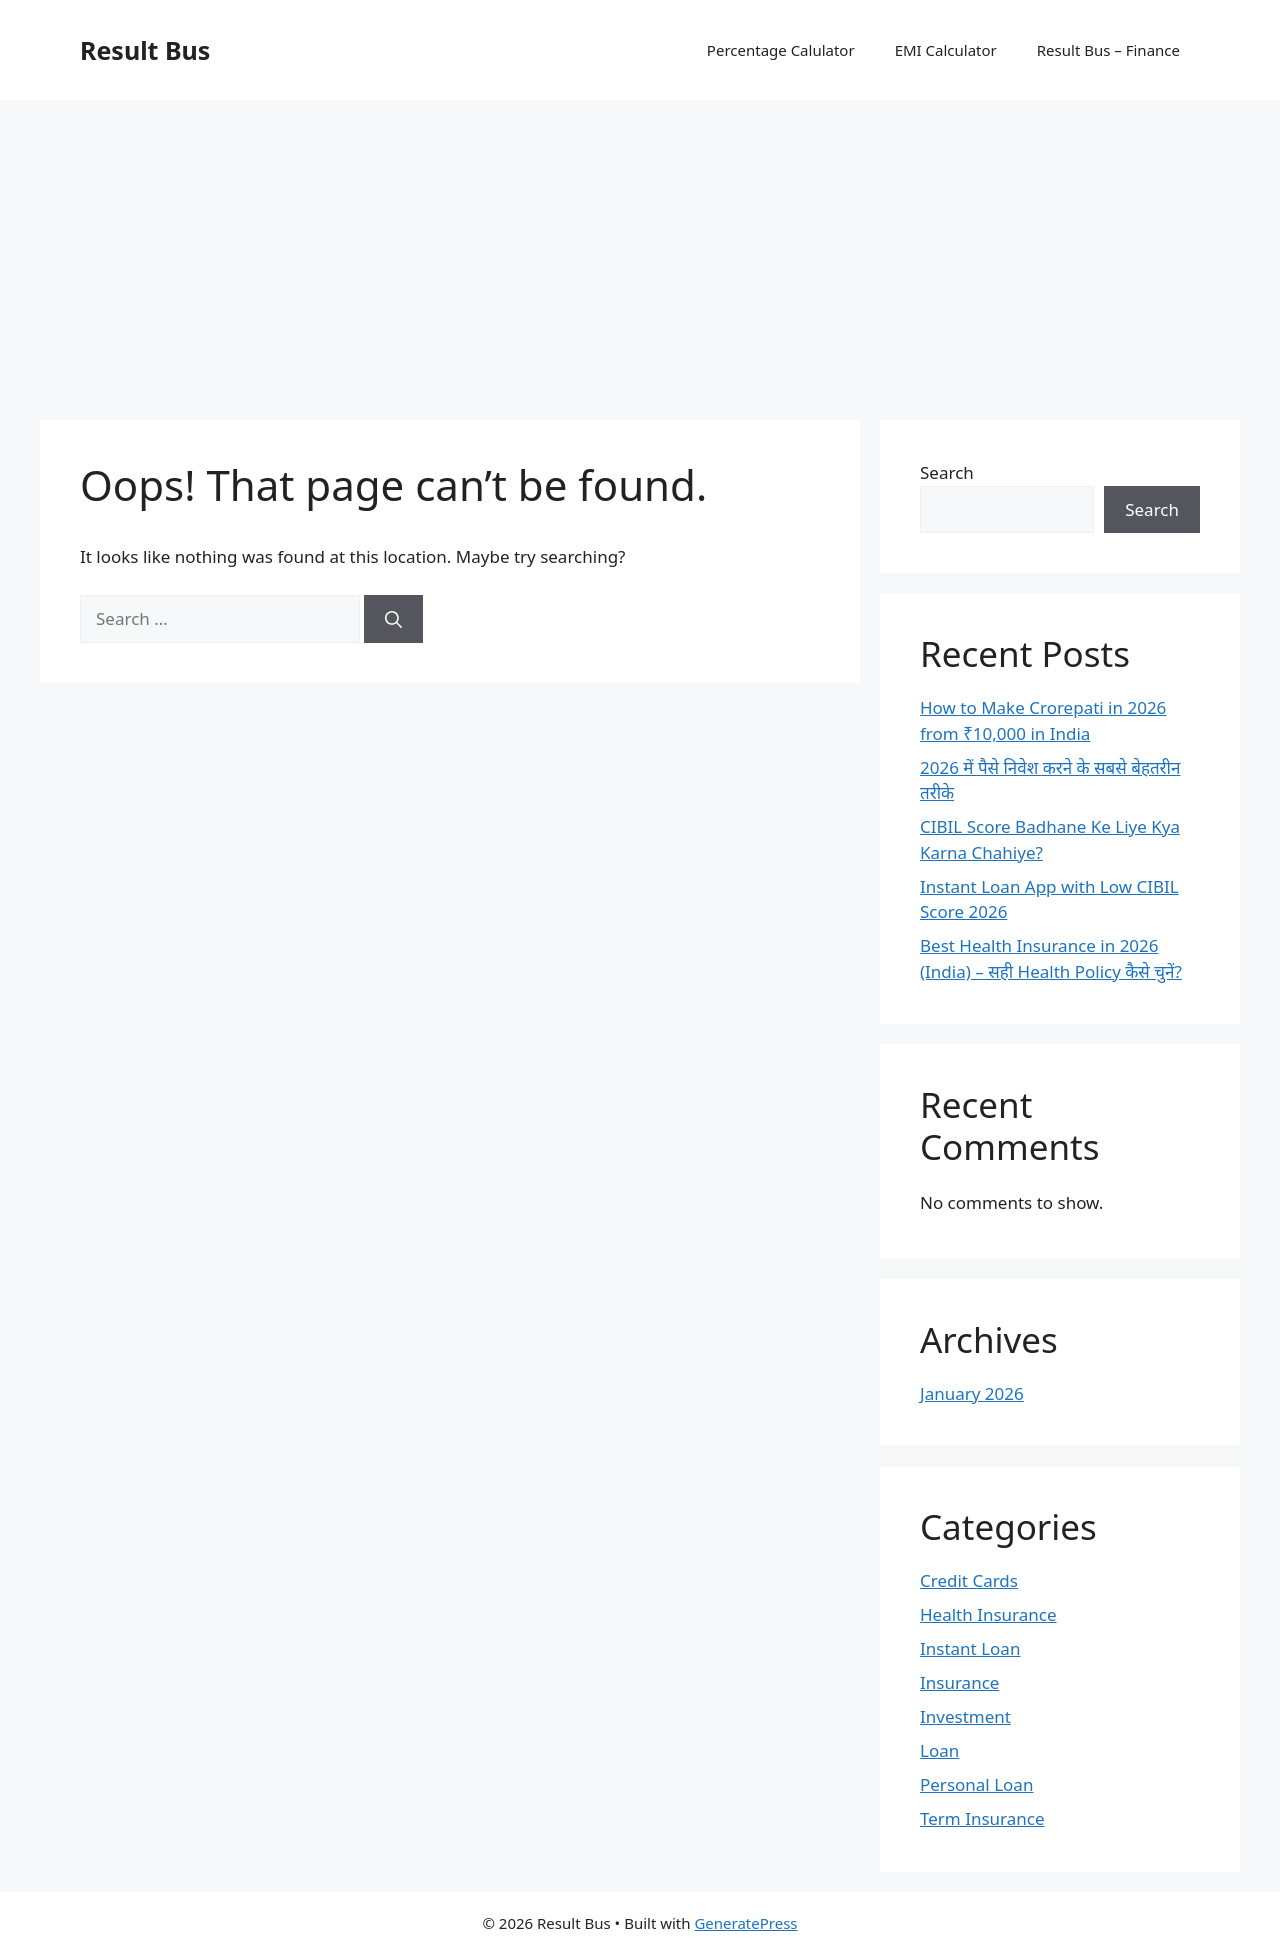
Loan (939, 1750)
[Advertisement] (640, 250)
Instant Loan (970, 1648)
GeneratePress (745, 1923)
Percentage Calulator (781, 50)
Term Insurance (982, 1818)
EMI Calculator (946, 50)
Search (947, 472)
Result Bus (145, 50)
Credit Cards (969, 1580)
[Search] (393, 619)
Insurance (959, 1682)
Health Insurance (988, 1614)
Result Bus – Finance (1108, 50)
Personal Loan (976, 1784)
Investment (965, 1716)
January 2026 (972, 1393)
